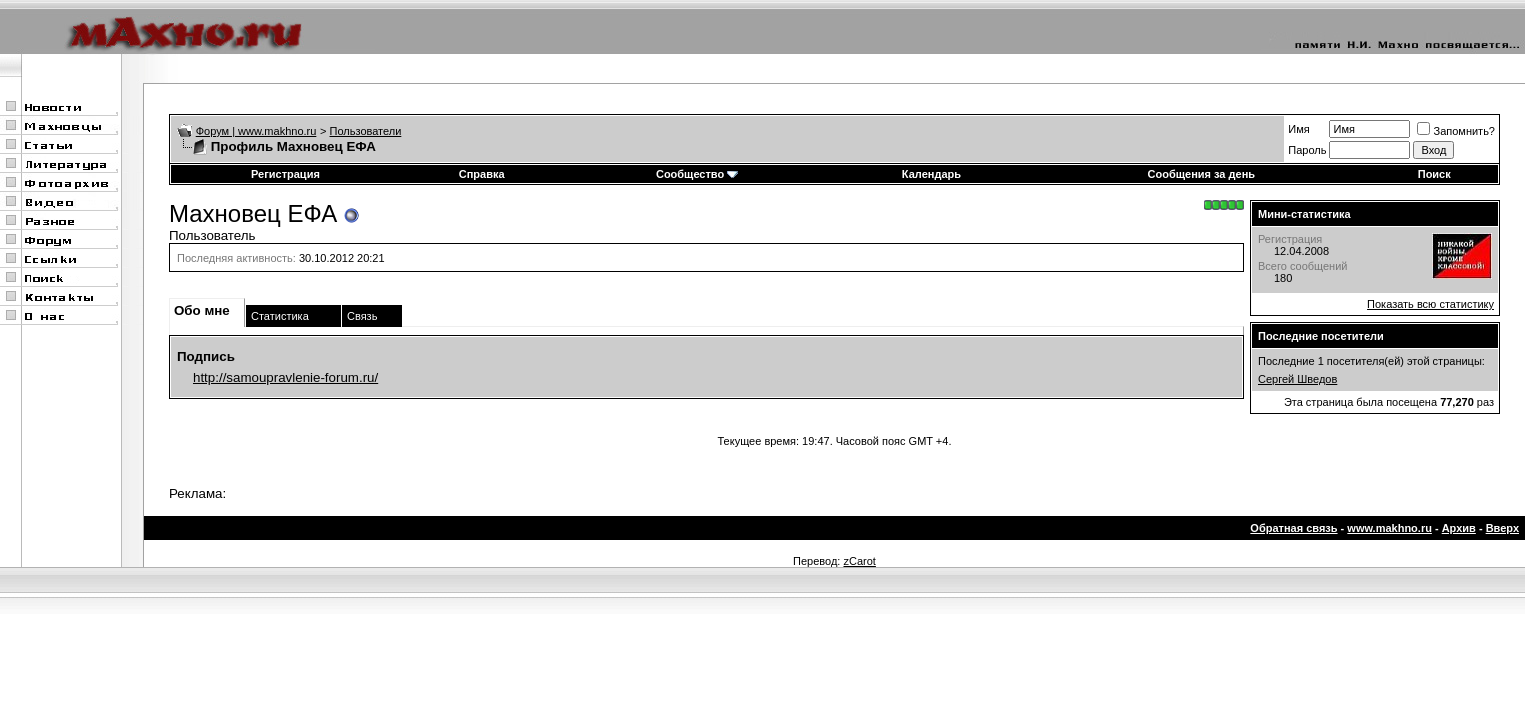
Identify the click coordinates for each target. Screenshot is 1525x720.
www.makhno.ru (1389, 528)
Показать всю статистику (1430, 304)
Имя (1298, 129)
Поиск (1434, 174)
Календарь (931, 174)
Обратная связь (1293, 528)
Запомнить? (1456, 131)
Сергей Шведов (1297, 379)
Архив (1459, 528)
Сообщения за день (1201, 174)
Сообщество (697, 174)
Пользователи (366, 131)
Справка (482, 174)
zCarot (859, 561)
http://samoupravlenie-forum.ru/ (285, 377)
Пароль (1307, 150)
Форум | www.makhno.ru (256, 131)
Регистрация (285, 174)
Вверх (1502, 528)
